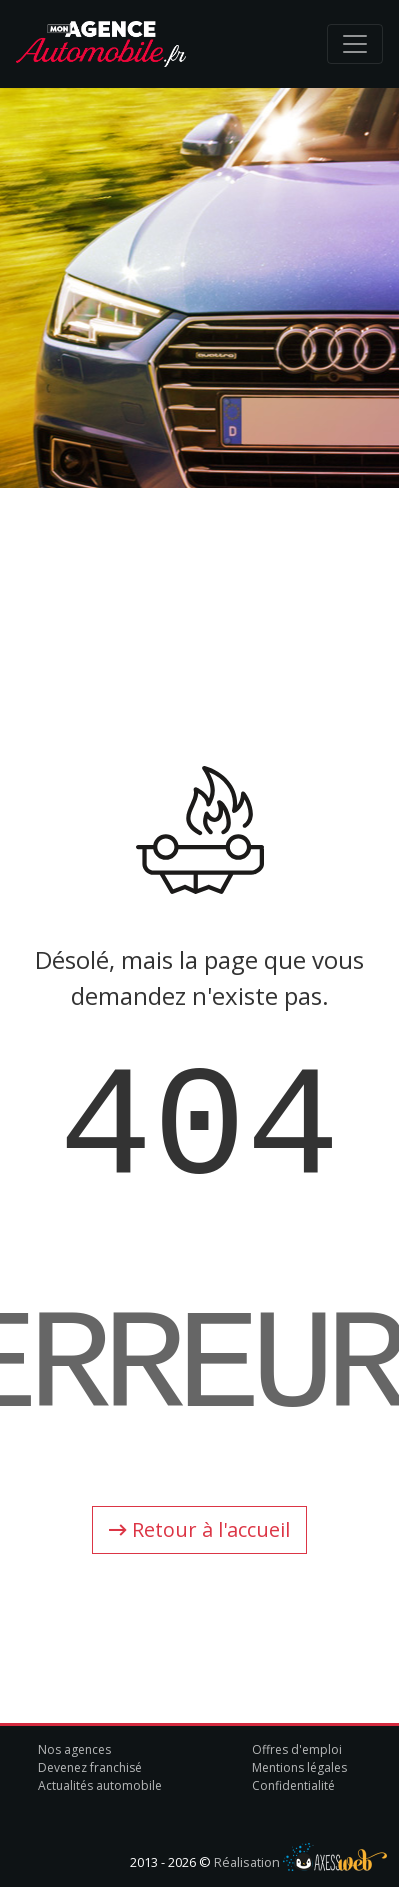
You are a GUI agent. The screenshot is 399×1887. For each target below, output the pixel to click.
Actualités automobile (100, 1785)
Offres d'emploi (297, 1749)
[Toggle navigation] (355, 44)
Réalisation (300, 1862)
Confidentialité (293, 1785)
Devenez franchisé (90, 1767)
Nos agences (74, 1749)
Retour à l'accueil (199, 1529)
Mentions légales (299, 1767)
